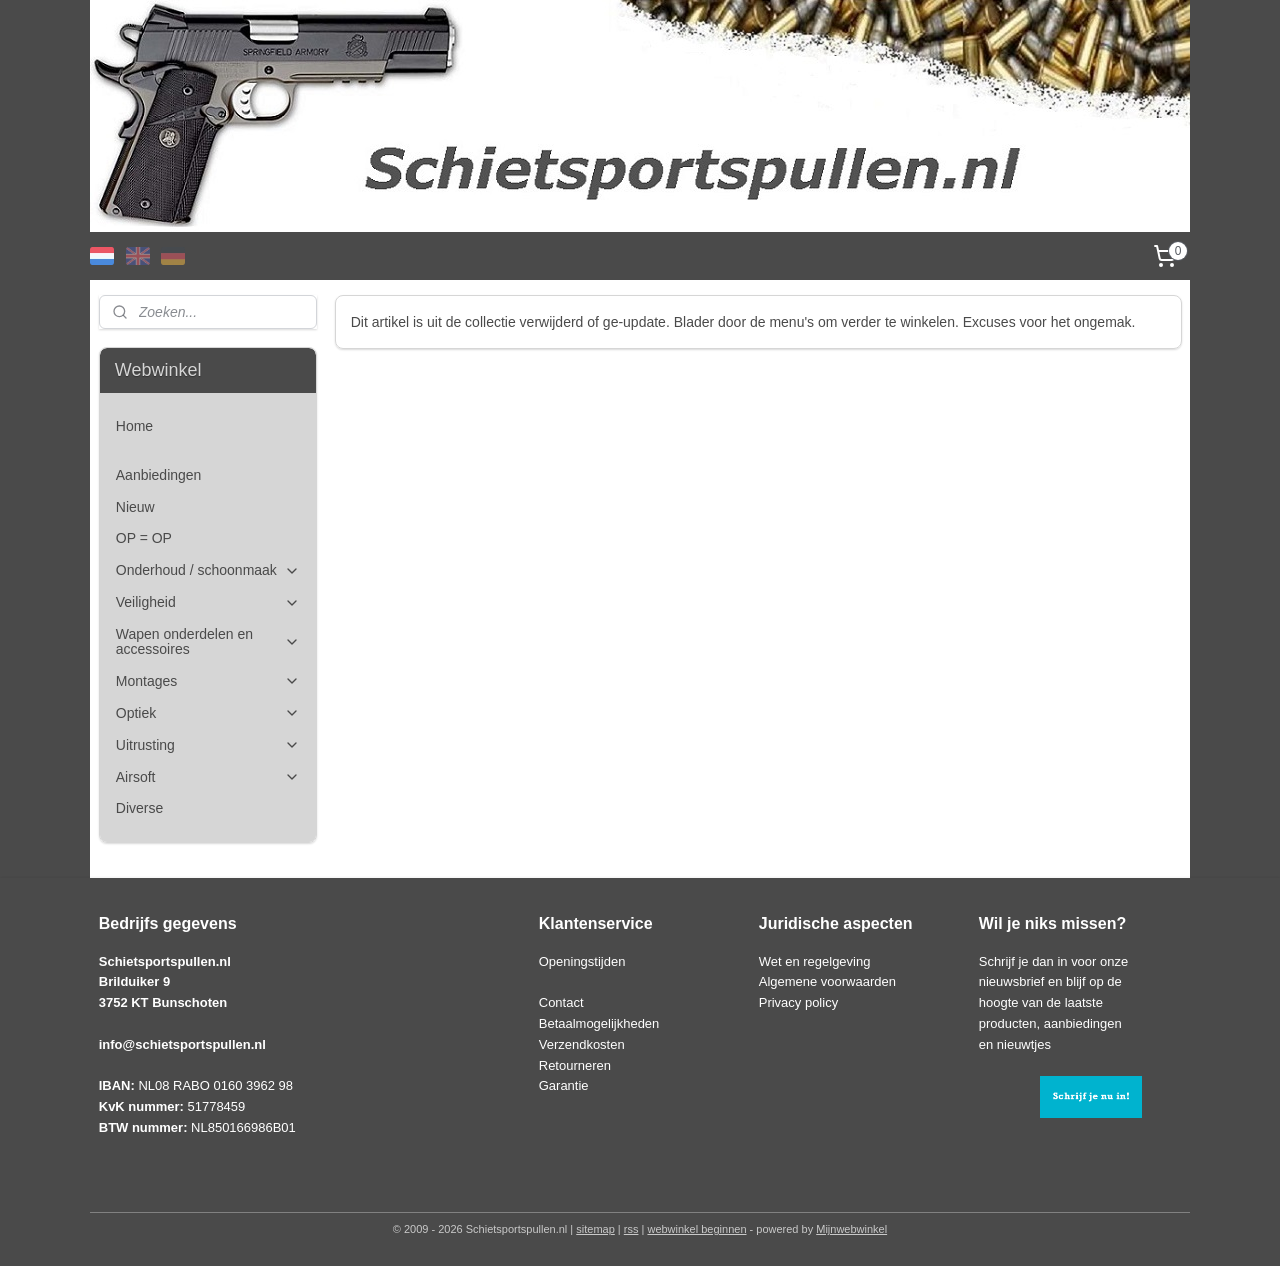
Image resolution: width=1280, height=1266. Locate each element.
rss (631, 1229)
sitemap (595, 1229)
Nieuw (135, 507)
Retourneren (575, 1065)
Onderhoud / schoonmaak (208, 570)
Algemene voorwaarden (827, 981)
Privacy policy (798, 1002)
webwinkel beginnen (696, 1229)
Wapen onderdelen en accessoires (208, 641)
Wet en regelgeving (815, 961)
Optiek (208, 713)
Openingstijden (582, 961)
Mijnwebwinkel (851, 1229)
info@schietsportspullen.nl (182, 1044)
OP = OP (144, 538)
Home (134, 426)
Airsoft (208, 777)
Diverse (139, 808)
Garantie (564, 1085)
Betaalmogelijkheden (599, 1023)
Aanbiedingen (159, 475)
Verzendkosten (582, 1044)
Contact (561, 1002)
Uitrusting (208, 745)
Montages (208, 681)
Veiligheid (208, 602)
